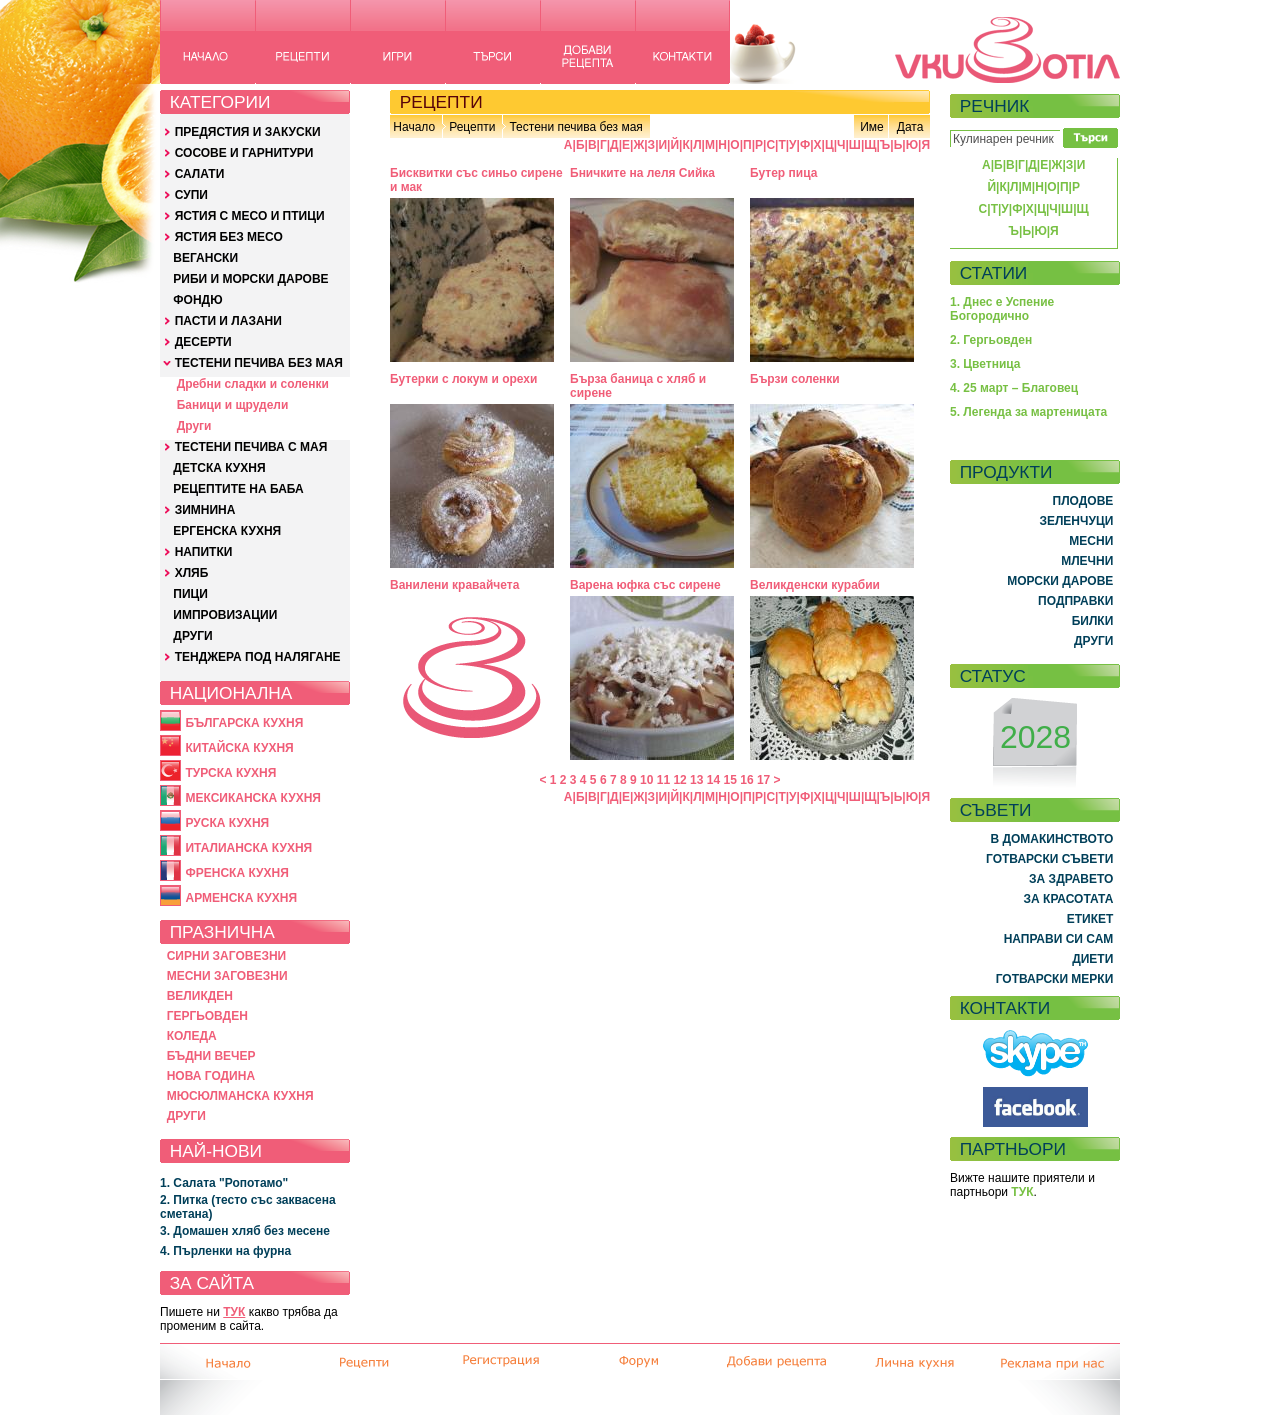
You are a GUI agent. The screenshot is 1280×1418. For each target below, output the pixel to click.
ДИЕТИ (1092, 959)
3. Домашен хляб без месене (245, 1231)
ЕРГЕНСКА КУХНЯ (227, 531)
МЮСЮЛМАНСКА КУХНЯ (240, 1096)
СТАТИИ (994, 273)
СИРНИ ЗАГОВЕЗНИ (227, 956)
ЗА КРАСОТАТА (1069, 899)
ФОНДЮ (197, 300)
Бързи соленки (795, 379)
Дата (910, 127)
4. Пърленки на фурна (225, 1251)
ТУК (234, 1312)
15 (730, 780)
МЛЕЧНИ (1087, 561)
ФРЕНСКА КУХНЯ (236, 873)
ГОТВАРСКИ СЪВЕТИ (1049, 859)
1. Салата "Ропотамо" (224, 1183)
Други (194, 426)
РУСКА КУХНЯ (227, 823)
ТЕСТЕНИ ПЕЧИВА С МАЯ (251, 447)
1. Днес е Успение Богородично (1002, 309)
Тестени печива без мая (575, 127)
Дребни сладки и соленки (253, 384)
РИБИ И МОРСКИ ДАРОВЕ (250, 279)
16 (746, 780)
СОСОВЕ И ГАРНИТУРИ (244, 153)
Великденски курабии (815, 585)
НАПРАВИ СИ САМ (1059, 939)
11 (663, 780)
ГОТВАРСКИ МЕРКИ (1055, 979)
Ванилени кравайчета (454, 585)
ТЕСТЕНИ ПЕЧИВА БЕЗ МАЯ (259, 363)
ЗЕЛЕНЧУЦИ (1076, 521)
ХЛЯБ (192, 573)
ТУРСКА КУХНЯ (230, 773)
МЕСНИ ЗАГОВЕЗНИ (227, 976)
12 (679, 780)
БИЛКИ (1093, 621)
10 (646, 780)
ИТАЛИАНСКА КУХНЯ (248, 848)
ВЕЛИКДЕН (200, 996)
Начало (414, 127)
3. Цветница (985, 364)
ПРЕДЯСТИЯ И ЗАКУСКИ (248, 132)
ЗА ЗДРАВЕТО (1071, 879)
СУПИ (191, 195)
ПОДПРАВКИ (1075, 601)
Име (872, 127)
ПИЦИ (190, 594)
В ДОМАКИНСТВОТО (1051, 839)
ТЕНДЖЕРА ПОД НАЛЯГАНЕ (258, 657)
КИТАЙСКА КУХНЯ (239, 748)
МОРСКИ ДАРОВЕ (1060, 581)
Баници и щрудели (233, 405)
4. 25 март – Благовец (1014, 388)
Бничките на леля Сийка (642, 173)
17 (763, 780)
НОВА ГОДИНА (211, 1076)
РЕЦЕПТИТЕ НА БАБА (238, 489)
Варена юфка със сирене (645, 585)
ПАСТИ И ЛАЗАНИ (228, 321)
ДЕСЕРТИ (203, 342)
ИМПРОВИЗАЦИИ (225, 615)
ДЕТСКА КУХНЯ (219, 468)
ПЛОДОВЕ (1083, 501)
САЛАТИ (200, 174)
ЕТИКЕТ (1090, 919)
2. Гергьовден (991, 340)
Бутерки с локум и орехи (463, 379)
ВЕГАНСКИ (205, 258)
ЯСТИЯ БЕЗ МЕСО (229, 237)
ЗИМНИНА (205, 510)
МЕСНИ (1091, 541)
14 (713, 780)
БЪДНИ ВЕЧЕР (211, 1056)
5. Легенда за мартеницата (1028, 412)
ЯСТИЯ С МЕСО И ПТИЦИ (250, 216)
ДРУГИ (192, 636)
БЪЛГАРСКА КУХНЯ (244, 723)
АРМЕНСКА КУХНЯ (241, 898)
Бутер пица (783, 173)
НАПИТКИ (204, 552)
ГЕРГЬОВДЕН (207, 1016)
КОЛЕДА (192, 1036)
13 (696, 780)
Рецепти (472, 127)
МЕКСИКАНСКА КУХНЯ (253, 798)
